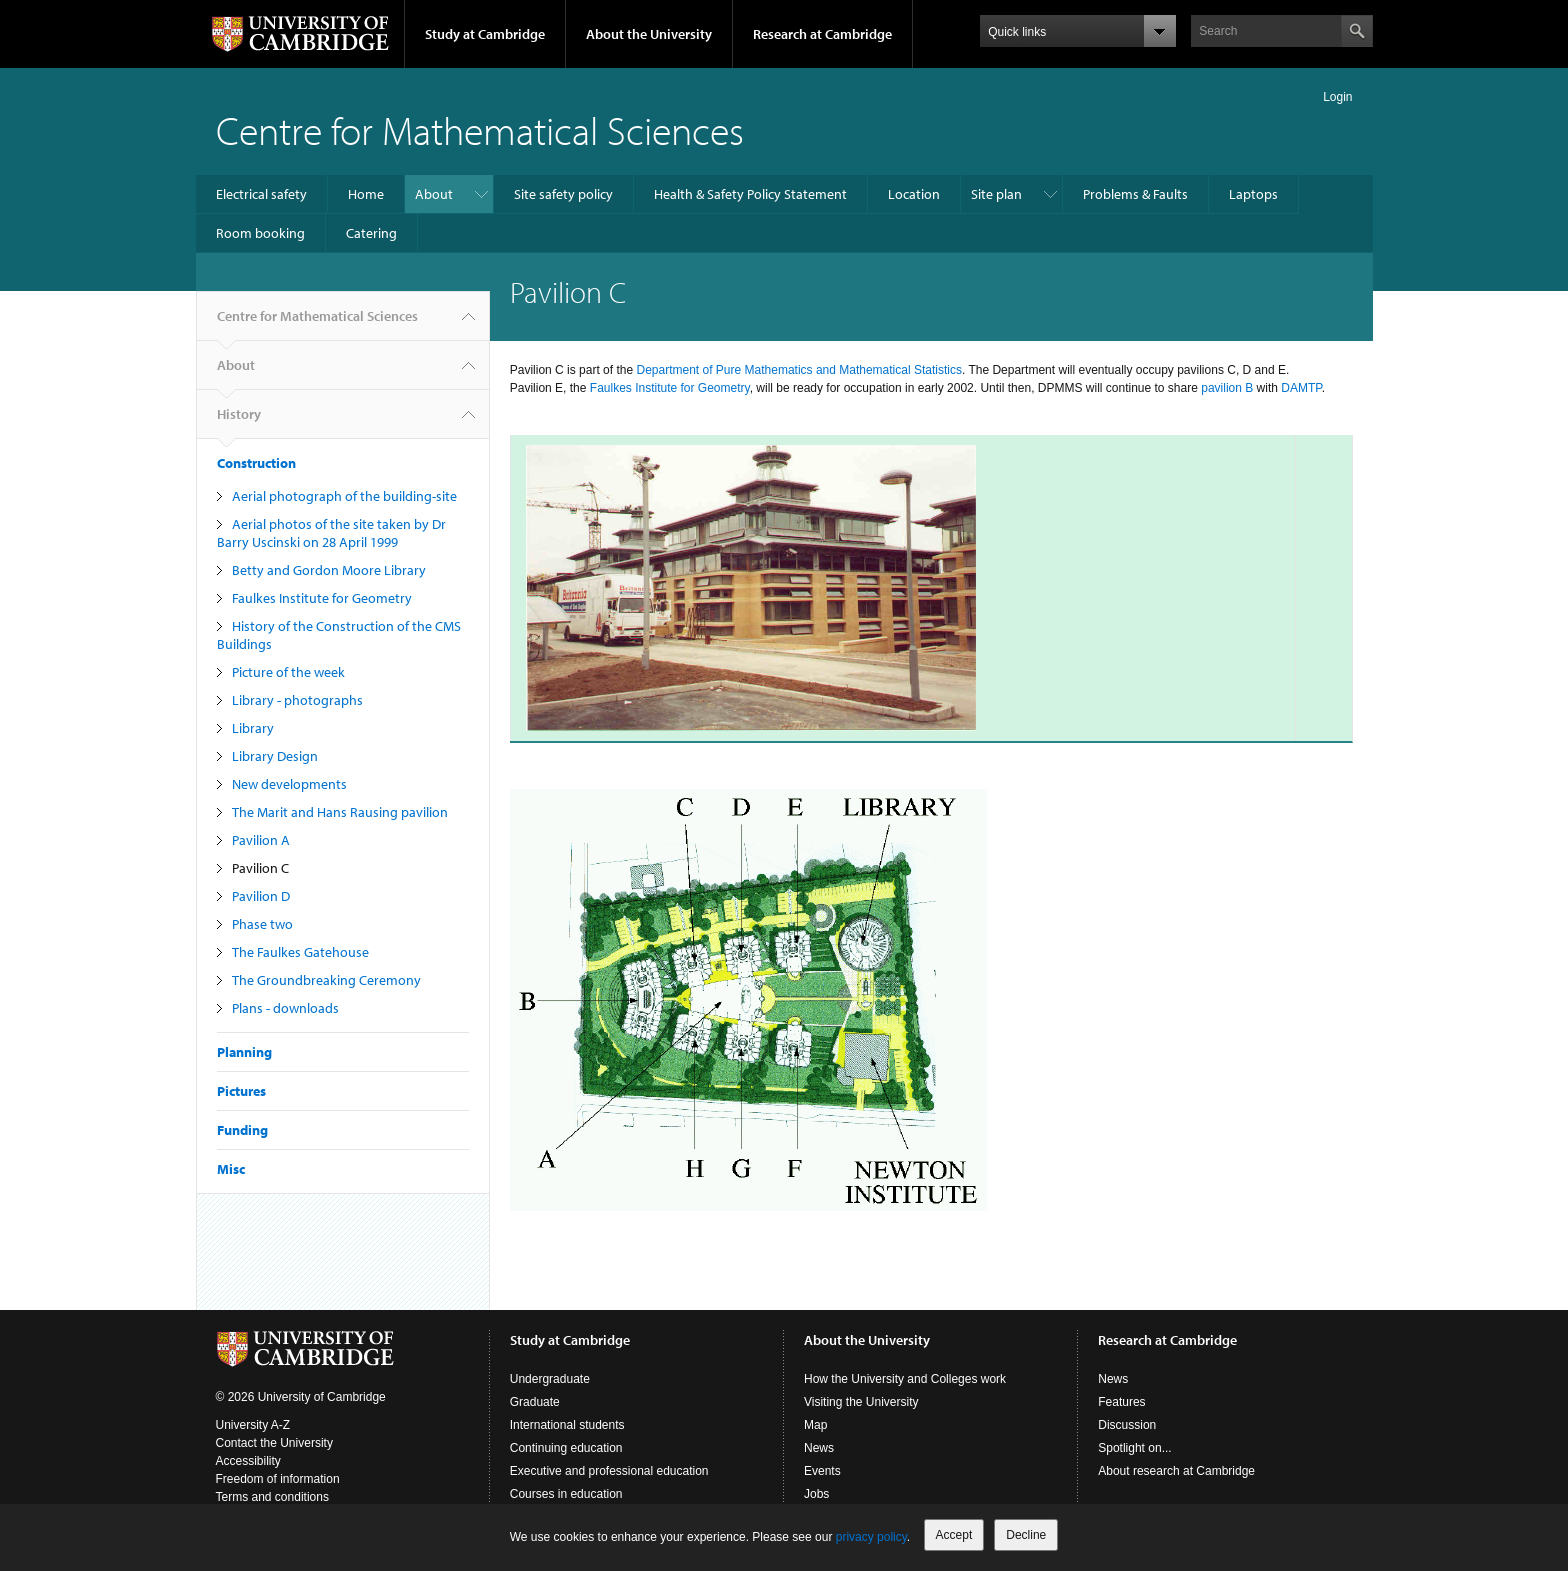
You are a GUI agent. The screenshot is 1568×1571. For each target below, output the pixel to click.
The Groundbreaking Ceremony (326, 980)
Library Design (275, 756)
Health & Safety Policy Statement (750, 194)
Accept (954, 1535)
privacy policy (871, 1537)
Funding (242, 1130)
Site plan (996, 194)
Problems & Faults (1135, 194)
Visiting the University (861, 1402)
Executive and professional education (609, 1471)
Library (253, 728)
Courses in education (566, 1494)
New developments (289, 784)
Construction (256, 463)
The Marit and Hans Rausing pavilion (340, 812)
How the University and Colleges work (905, 1379)
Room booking (260, 233)
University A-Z (253, 1425)
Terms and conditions (272, 1497)
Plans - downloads (285, 1008)
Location (914, 194)
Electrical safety (261, 194)
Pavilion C (260, 868)
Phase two (262, 924)
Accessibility (248, 1461)
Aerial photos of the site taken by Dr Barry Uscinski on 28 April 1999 (331, 533)
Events (822, 1471)
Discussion (1127, 1425)
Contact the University (274, 1443)
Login (1337, 97)
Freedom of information (278, 1479)
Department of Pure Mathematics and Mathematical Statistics (798, 370)
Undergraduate (550, 1379)
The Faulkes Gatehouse (300, 952)
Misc (231, 1169)
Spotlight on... (1134, 1448)
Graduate (535, 1402)
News (819, 1448)
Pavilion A (261, 840)
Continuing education (566, 1448)
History (239, 422)
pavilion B (1227, 388)
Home (366, 194)
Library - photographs (297, 700)
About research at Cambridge (1176, 1471)
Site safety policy (563, 194)
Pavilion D (261, 896)
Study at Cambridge (485, 34)
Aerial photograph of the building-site (344, 496)
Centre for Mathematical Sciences (480, 129)
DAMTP (1301, 388)
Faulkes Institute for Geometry (322, 598)
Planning (244, 1052)
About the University (649, 34)
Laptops (1253, 194)
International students (567, 1425)
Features (1121, 1402)
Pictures (241, 1091)
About (434, 194)
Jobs (816, 1494)
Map (815, 1425)
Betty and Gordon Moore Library (329, 570)
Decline (1026, 1535)
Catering (371, 233)
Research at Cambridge (822, 34)
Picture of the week (288, 672)
